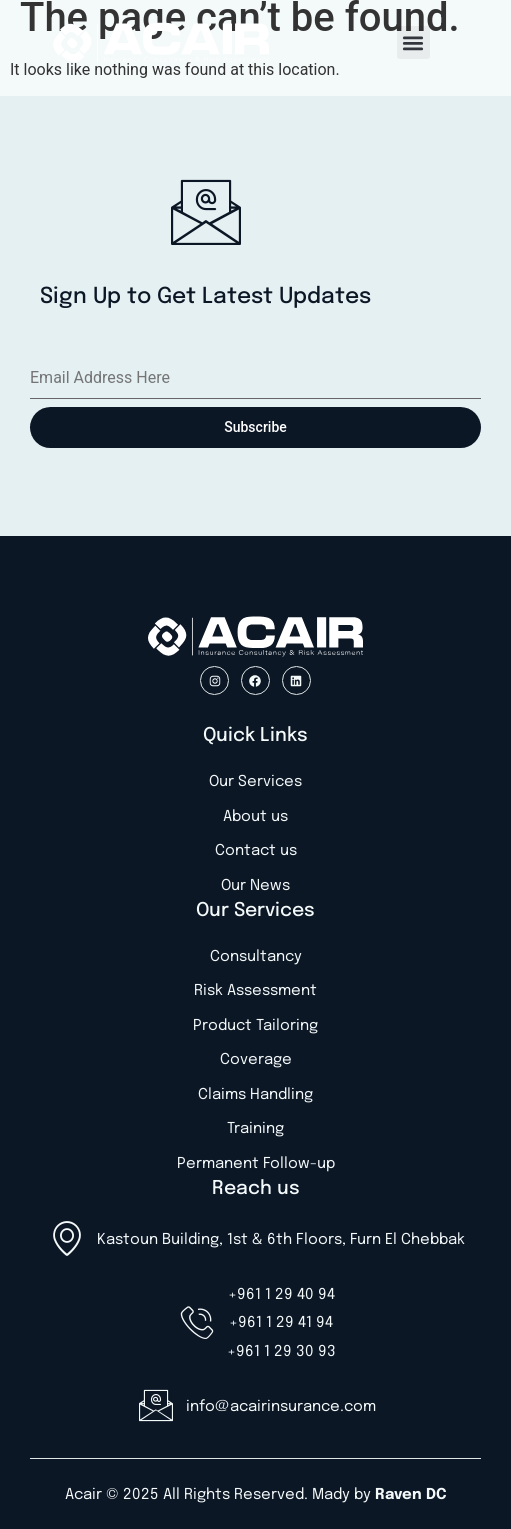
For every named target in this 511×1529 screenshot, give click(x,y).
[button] (413, 42)
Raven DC (411, 1495)
